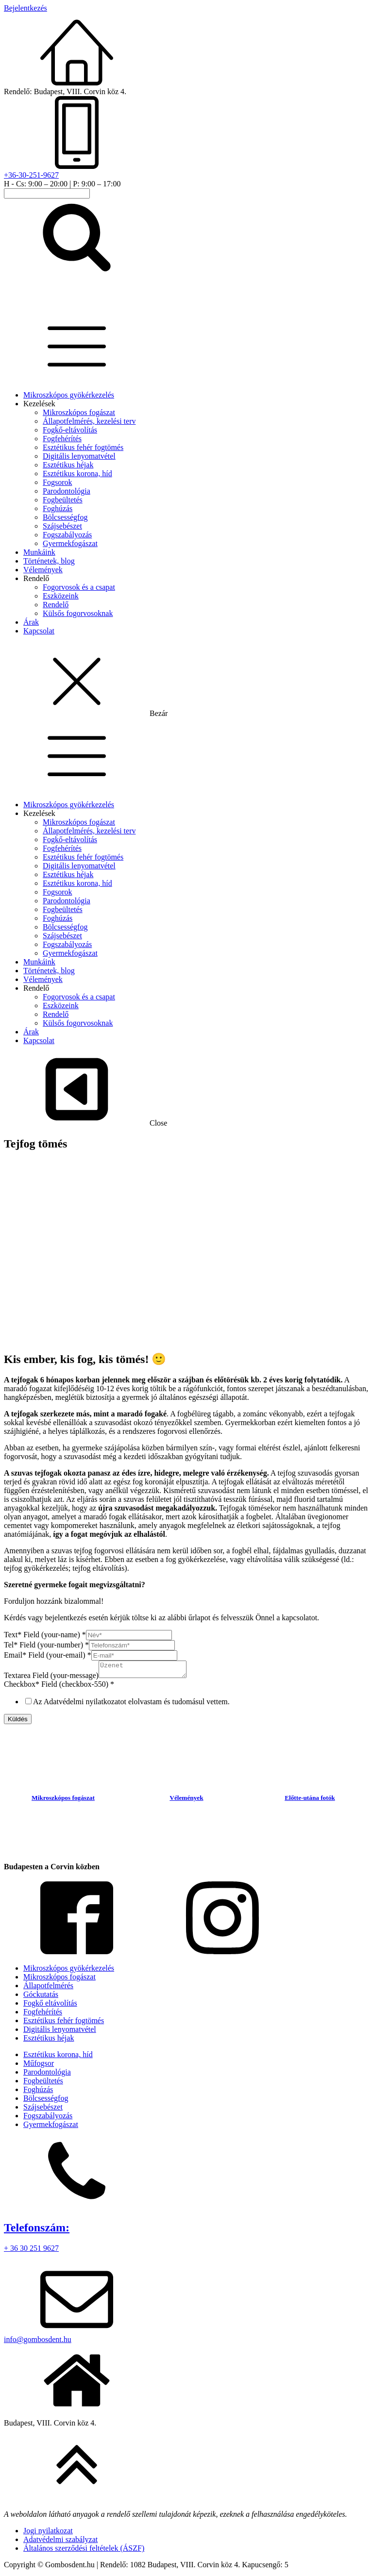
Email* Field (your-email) (47, 1655)
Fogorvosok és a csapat (79, 587)
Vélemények (43, 569)
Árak (31, 622)
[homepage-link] (64, 303)
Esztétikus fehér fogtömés (83, 447)
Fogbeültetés (63, 500)
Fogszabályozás (67, 535)
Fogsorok (57, 482)
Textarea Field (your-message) (51, 1678)
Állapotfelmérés (48, 1988)
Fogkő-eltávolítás (70, 430)
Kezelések (39, 403)
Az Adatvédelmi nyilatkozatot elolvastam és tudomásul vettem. (131, 1704)
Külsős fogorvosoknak (78, 613)
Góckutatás (40, 1997)
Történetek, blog (49, 561)
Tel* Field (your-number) (46, 1645)
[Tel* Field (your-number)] (132, 1645)
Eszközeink (61, 596)
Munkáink (39, 552)
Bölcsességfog (65, 517)
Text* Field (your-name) (45, 1634)
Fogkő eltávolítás (50, 2006)
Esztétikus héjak (68, 465)
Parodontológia (66, 491)
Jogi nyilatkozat (48, 2533)
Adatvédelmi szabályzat (60, 2542)
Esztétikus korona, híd (77, 473)
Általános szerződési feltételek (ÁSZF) (83, 2551)
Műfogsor (38, 2066)
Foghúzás (57, 508)
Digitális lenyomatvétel (79, 456)
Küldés (18, 1722)
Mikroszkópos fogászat (79, 412)
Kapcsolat (38, 631)
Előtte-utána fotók (310, 1800)
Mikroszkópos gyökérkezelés (68, 395)
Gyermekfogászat (70, 543)
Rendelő (36, 578)
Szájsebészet (62, 526)
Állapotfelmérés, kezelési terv (89, 421)
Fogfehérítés (62, 438)
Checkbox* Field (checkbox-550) (59, 1687)
